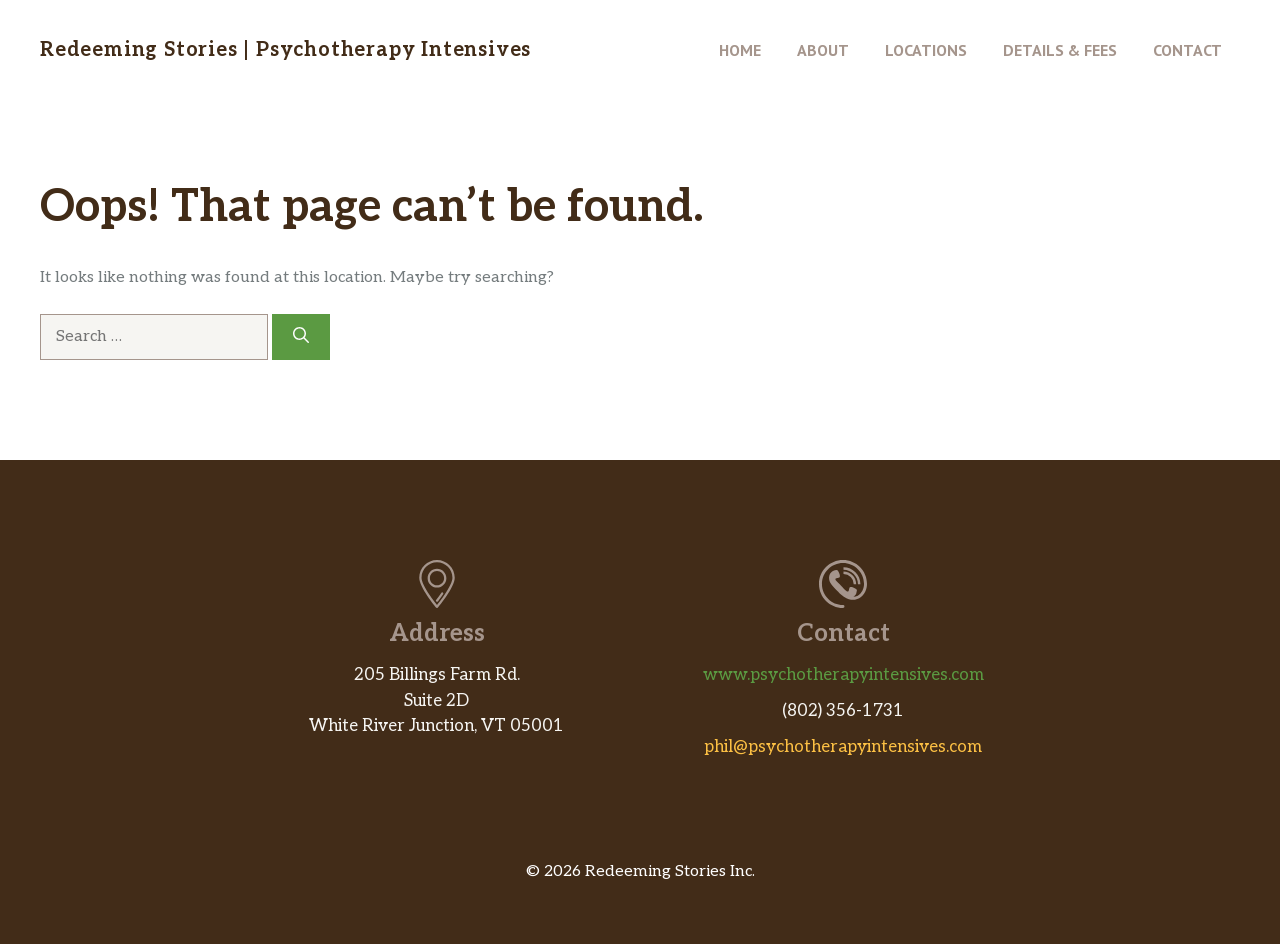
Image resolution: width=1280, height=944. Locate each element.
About (823, 50)
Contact (1187, 50)
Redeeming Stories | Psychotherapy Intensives (285, 50)
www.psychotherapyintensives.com (843, 675)
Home (740, 50)
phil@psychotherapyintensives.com (843, 747)
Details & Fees (1060, 50)
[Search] (301, 337)
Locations (926, 50)
